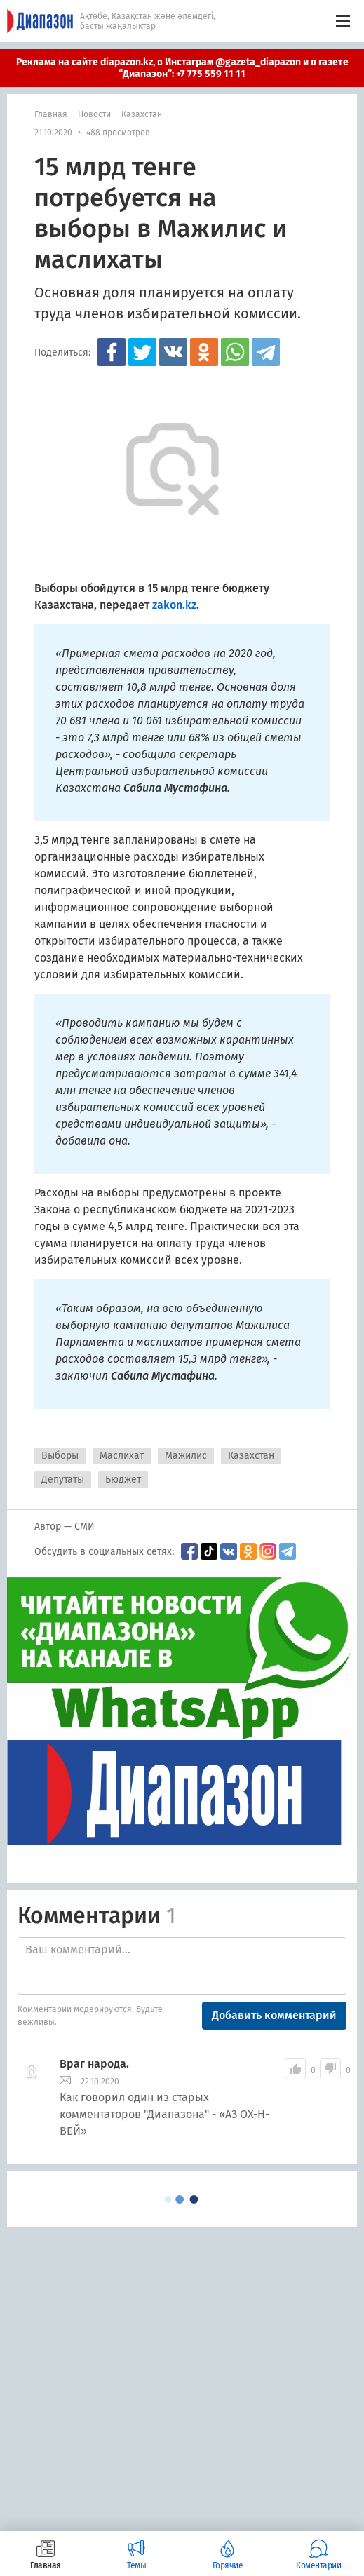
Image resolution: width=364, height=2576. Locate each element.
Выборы (60, 1456)
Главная (50, 114)
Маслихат (122, 1456)
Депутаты (62, 1479)
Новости (94, 114)
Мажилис (186, 1456)
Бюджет (123, 1479)
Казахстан (141, 114)
